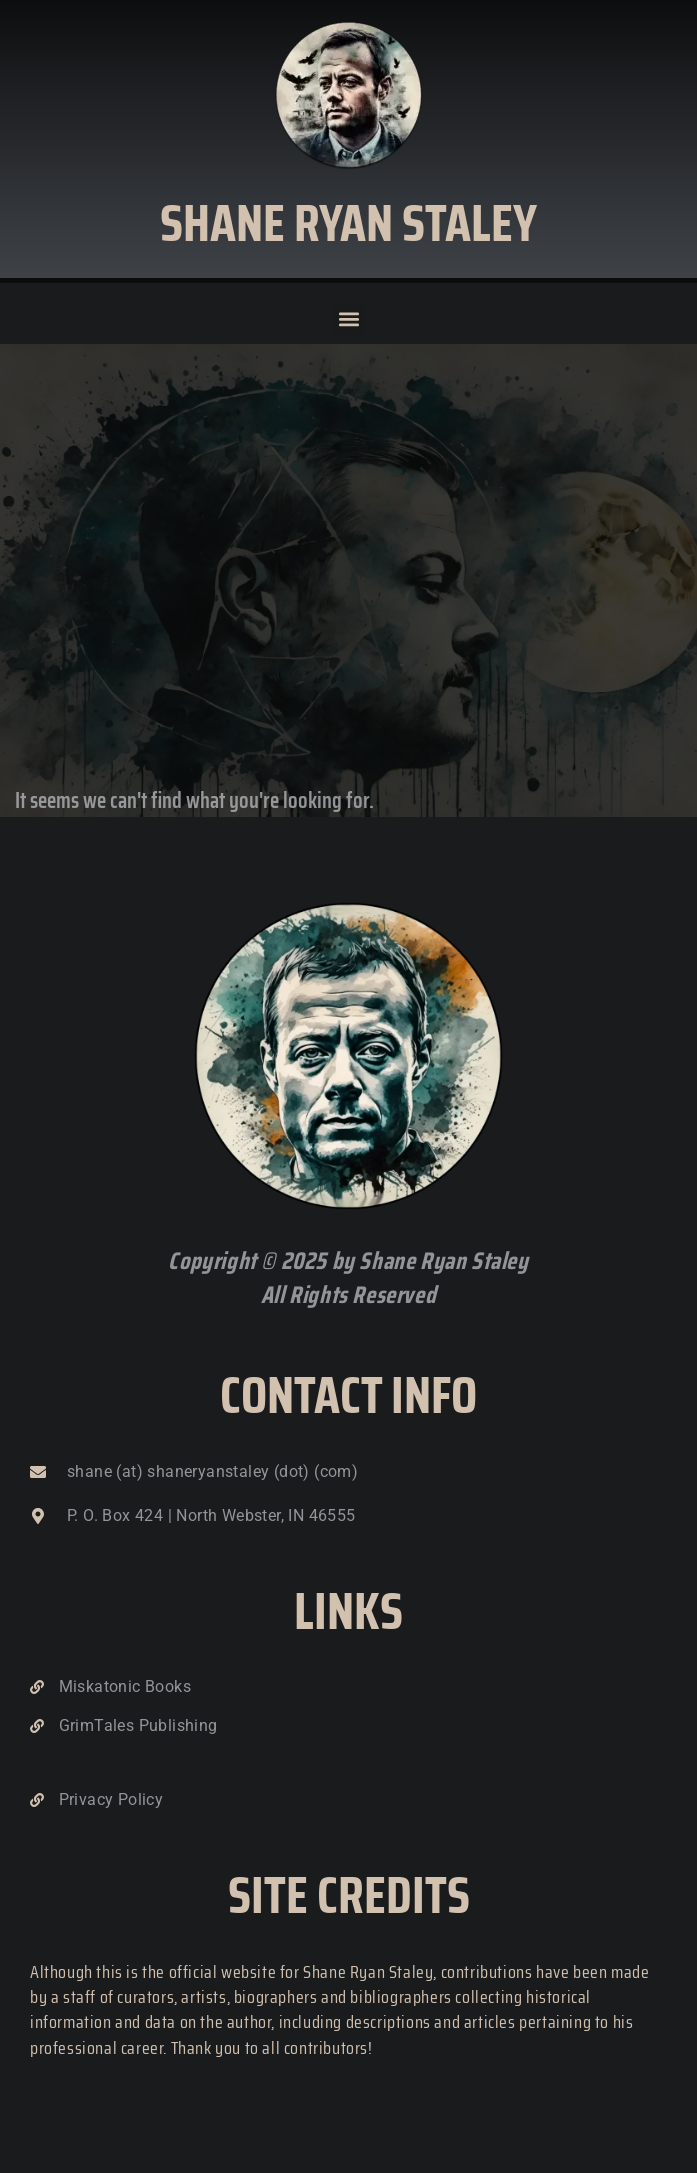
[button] (348, 319)
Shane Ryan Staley (348, 223)
